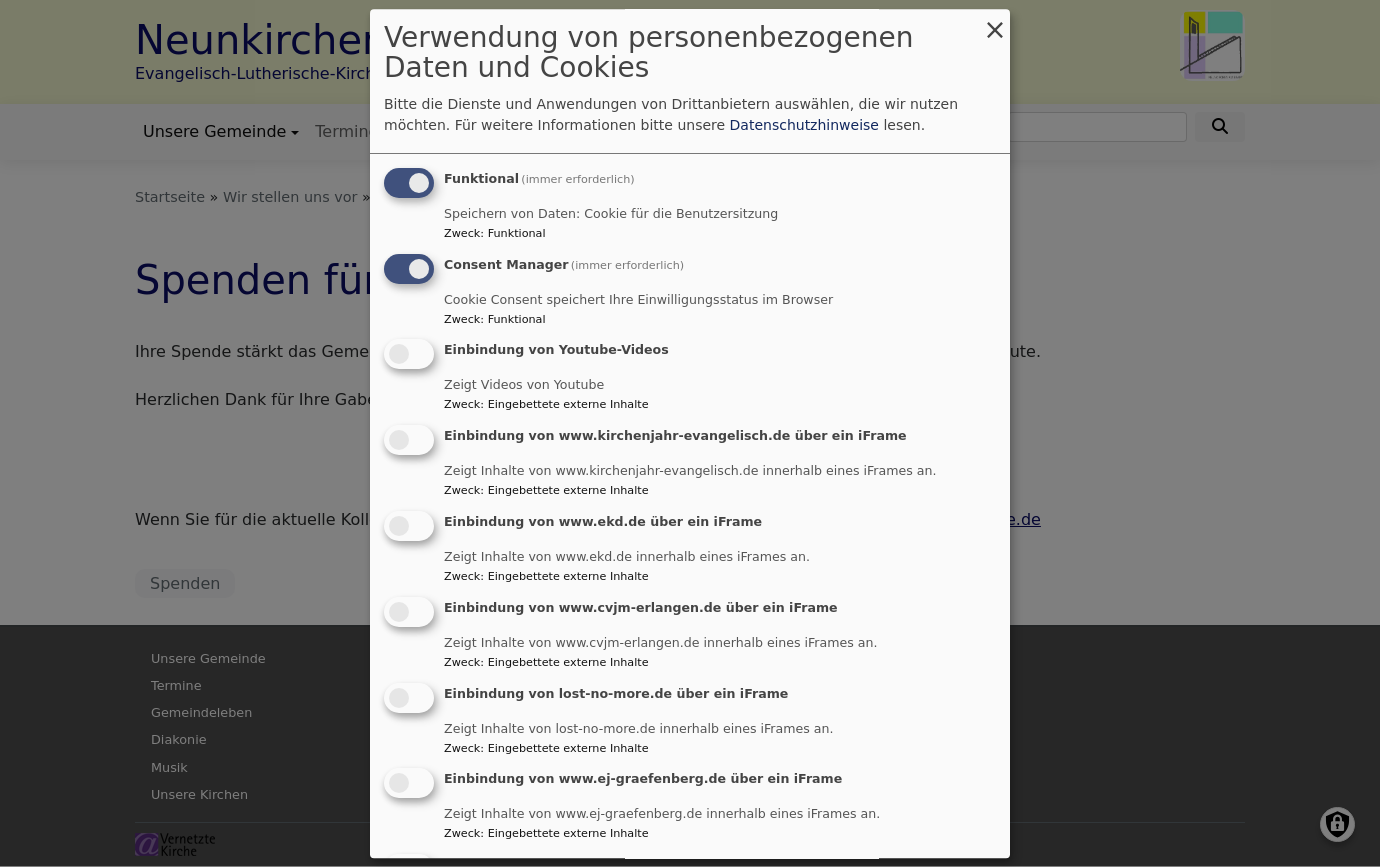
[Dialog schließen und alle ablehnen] (995, 21)
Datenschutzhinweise (804, 125)
